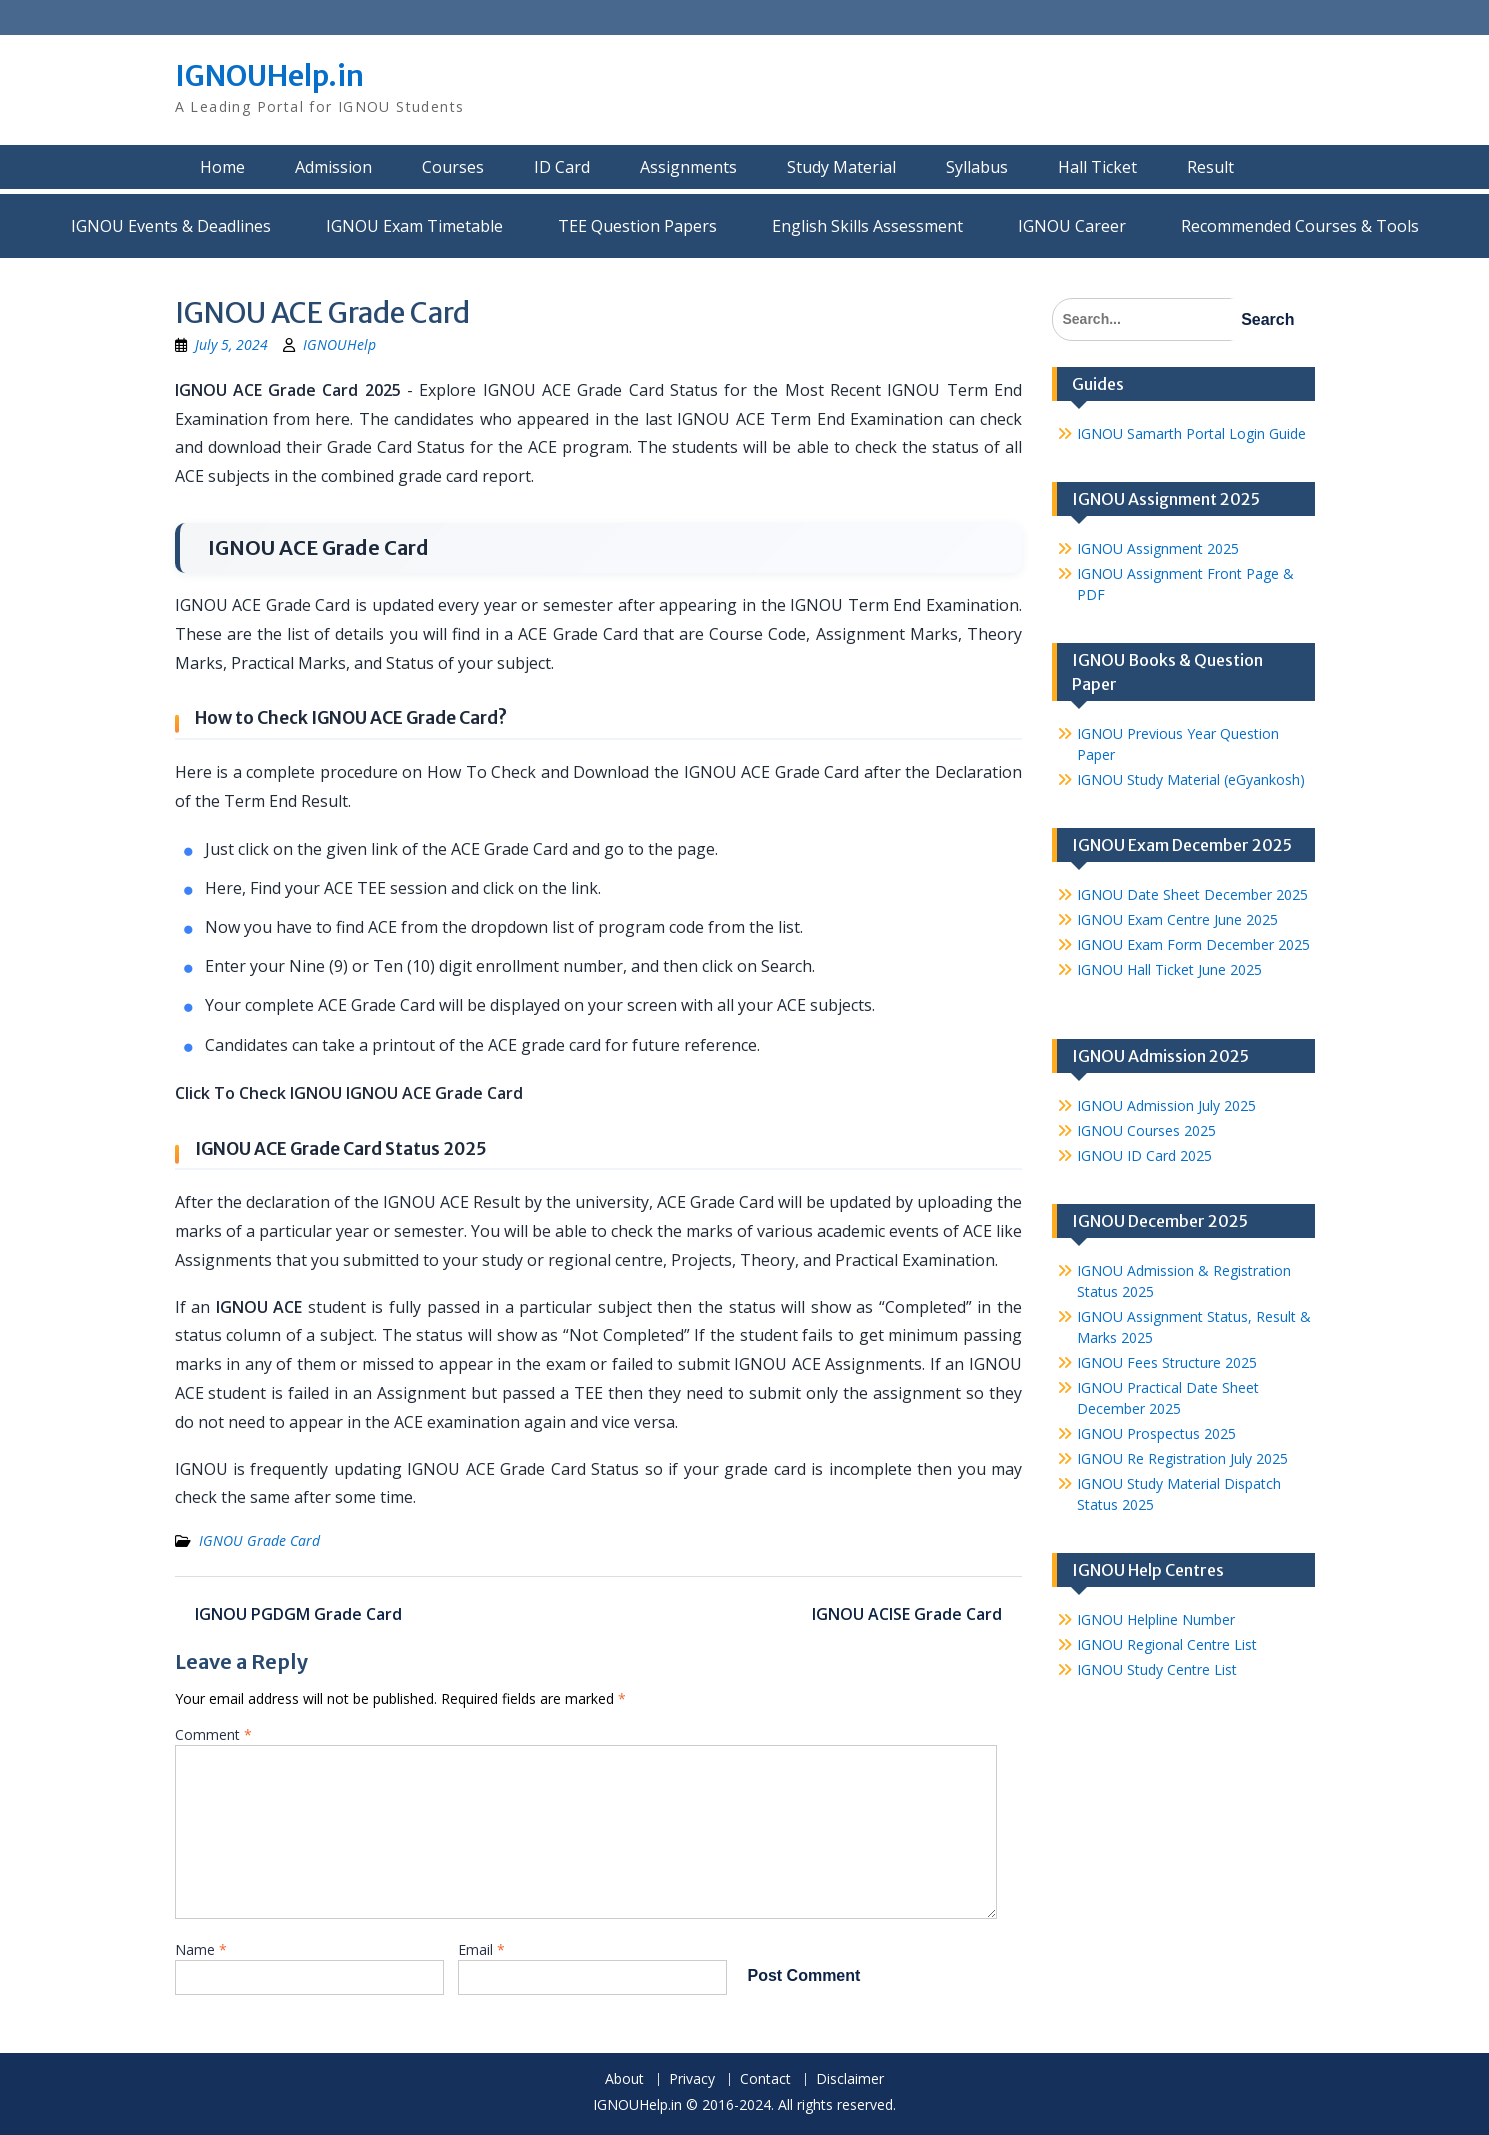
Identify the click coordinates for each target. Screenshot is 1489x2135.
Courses (453, 167)
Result (1210, 167)
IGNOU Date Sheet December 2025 (1192, 894)
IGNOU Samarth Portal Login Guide (1191, 433)
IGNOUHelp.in (269, 76)
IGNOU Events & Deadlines (171, 226)
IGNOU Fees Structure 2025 (1167, 1362)
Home (222, 167)
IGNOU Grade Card (259, 1540)
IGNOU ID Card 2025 (1144, 1155)
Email (481, 1949)
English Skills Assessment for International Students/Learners (867, 226)
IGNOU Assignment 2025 (1158, 548)
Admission (333, 167)
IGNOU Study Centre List (1157, 1669)
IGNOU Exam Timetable (414, 226)
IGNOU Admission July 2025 (1166, 1105)
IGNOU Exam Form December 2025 (1193, 944)
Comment (213, 1734)
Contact (765, 2079)
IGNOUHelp (339, 344)
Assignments (688, 167)
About (624, 2079)
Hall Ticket (1097, 167)
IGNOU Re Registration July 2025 (1182, 1458)
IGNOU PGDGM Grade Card (298, 1614)
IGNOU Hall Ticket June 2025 (1169, 969)
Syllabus (977, 167)
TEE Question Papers (637, 226)
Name (201, 1949)
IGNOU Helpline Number (1156, 1619)
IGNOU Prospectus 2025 (1156, 1433)
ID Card (562, 167)
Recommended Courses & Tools (1300, 226)
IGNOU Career (1072, 226)
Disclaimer (850, 2079)
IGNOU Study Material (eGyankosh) (1191, 779)
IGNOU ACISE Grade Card (907, 1614)
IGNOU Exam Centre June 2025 (1177, 919)
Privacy (692, 2079)
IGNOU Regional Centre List (1167, 1644)
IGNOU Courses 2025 (1146, 1130)
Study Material (841, 167)
